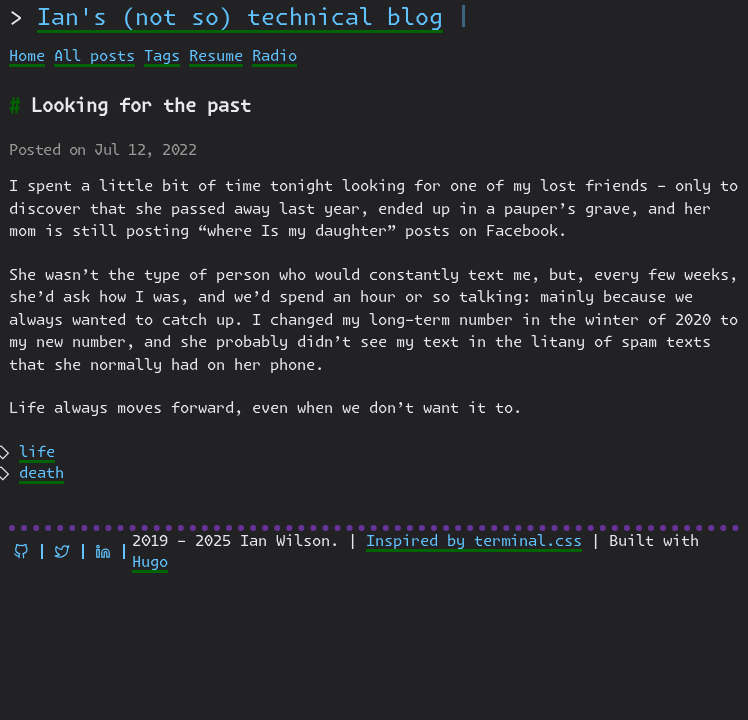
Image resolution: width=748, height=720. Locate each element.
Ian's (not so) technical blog (240, 18)
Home (27, 56)
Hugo (150, 562)
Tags (162, 56)
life (37, 452)
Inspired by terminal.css (474, 541)
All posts (94, 56)
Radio (274, 56)
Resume (216, 56)
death (41, 473)
